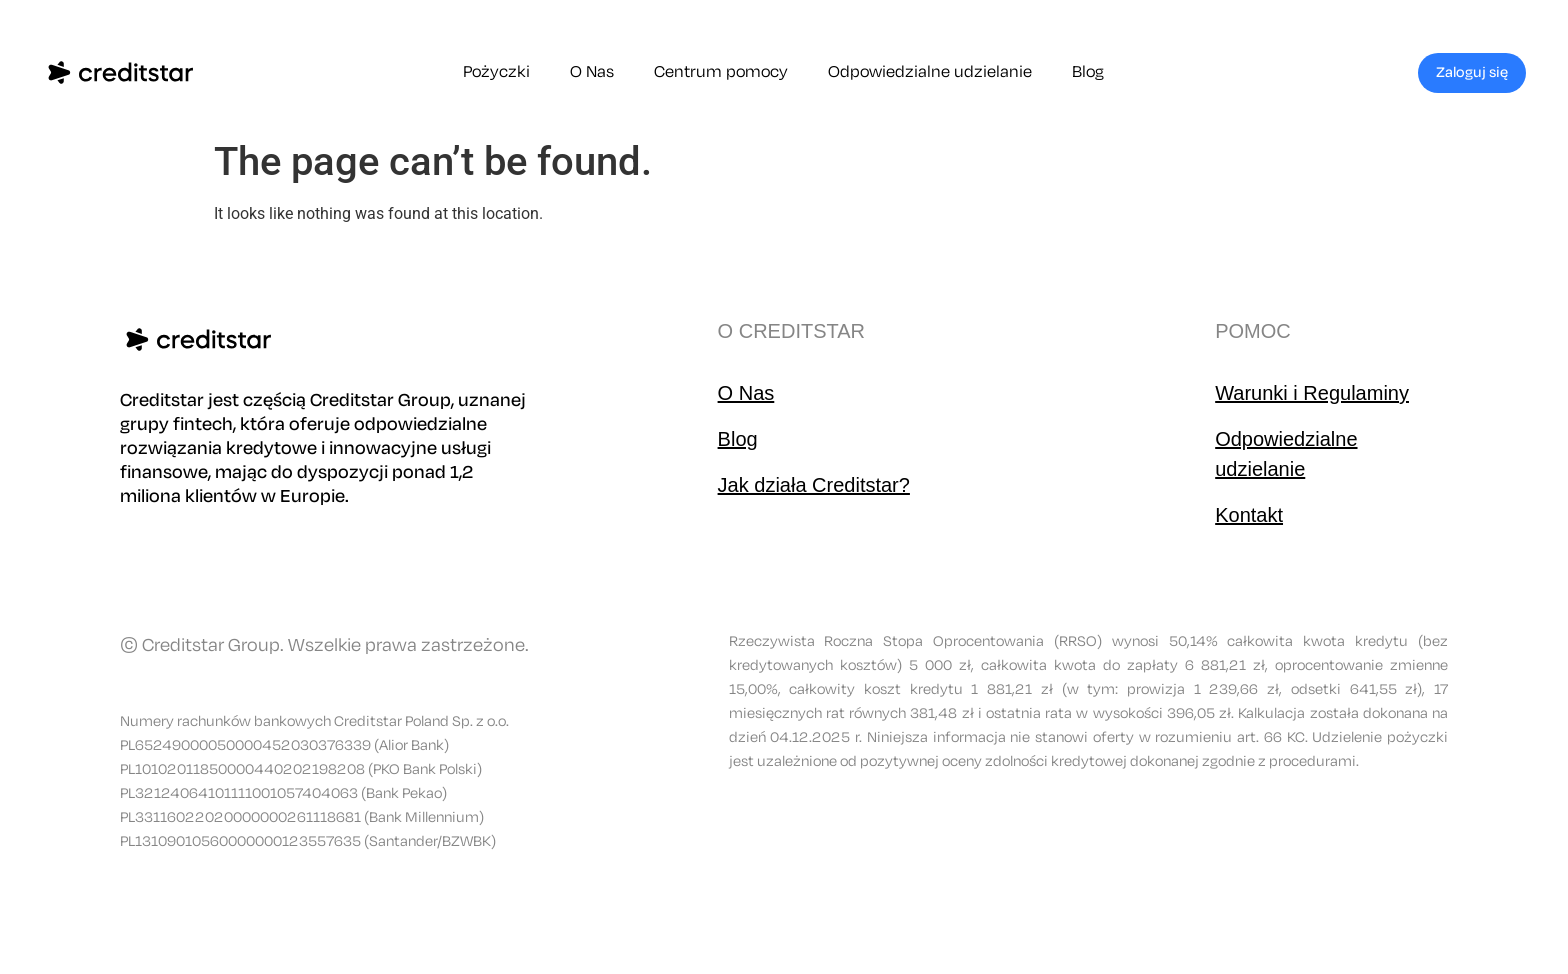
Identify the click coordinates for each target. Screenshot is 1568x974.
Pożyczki (496, 72)
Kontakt (1249, 515)
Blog (1088, 72)
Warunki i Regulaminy (1312, 393)
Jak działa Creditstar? (814, 485)
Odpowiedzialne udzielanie (930, 72)
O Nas (592, 72)
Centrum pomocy (721, 72)
